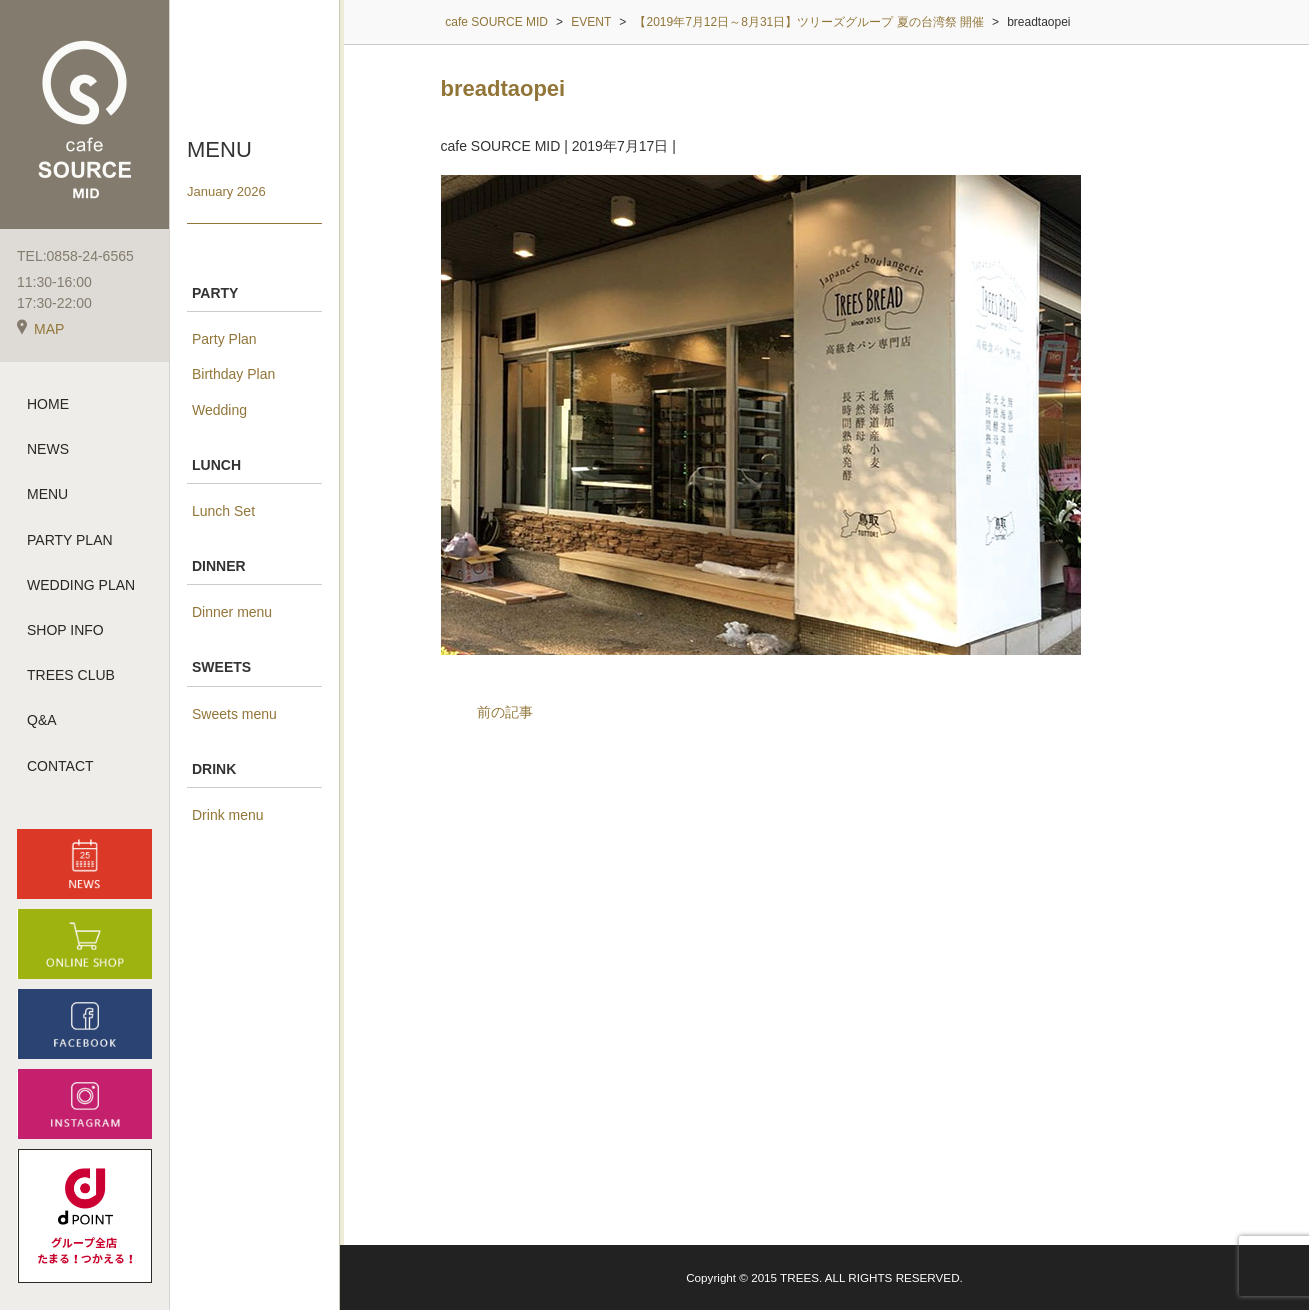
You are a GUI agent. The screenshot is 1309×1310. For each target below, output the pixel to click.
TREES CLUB (71, 675)
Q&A (42, 720)
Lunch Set (223, 511)
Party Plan (224, 339)
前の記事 (505, 712)
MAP (40, 329)
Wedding (219, 410)
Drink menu (228, 815)
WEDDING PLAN (81, 585)
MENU (47, 494)
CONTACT (60, 766)
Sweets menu (234, 714)
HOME (48, 404)
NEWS (48, 449)
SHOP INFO (65, 630)
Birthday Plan (233, 374)
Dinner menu (232, 612)
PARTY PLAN (70, 540)
